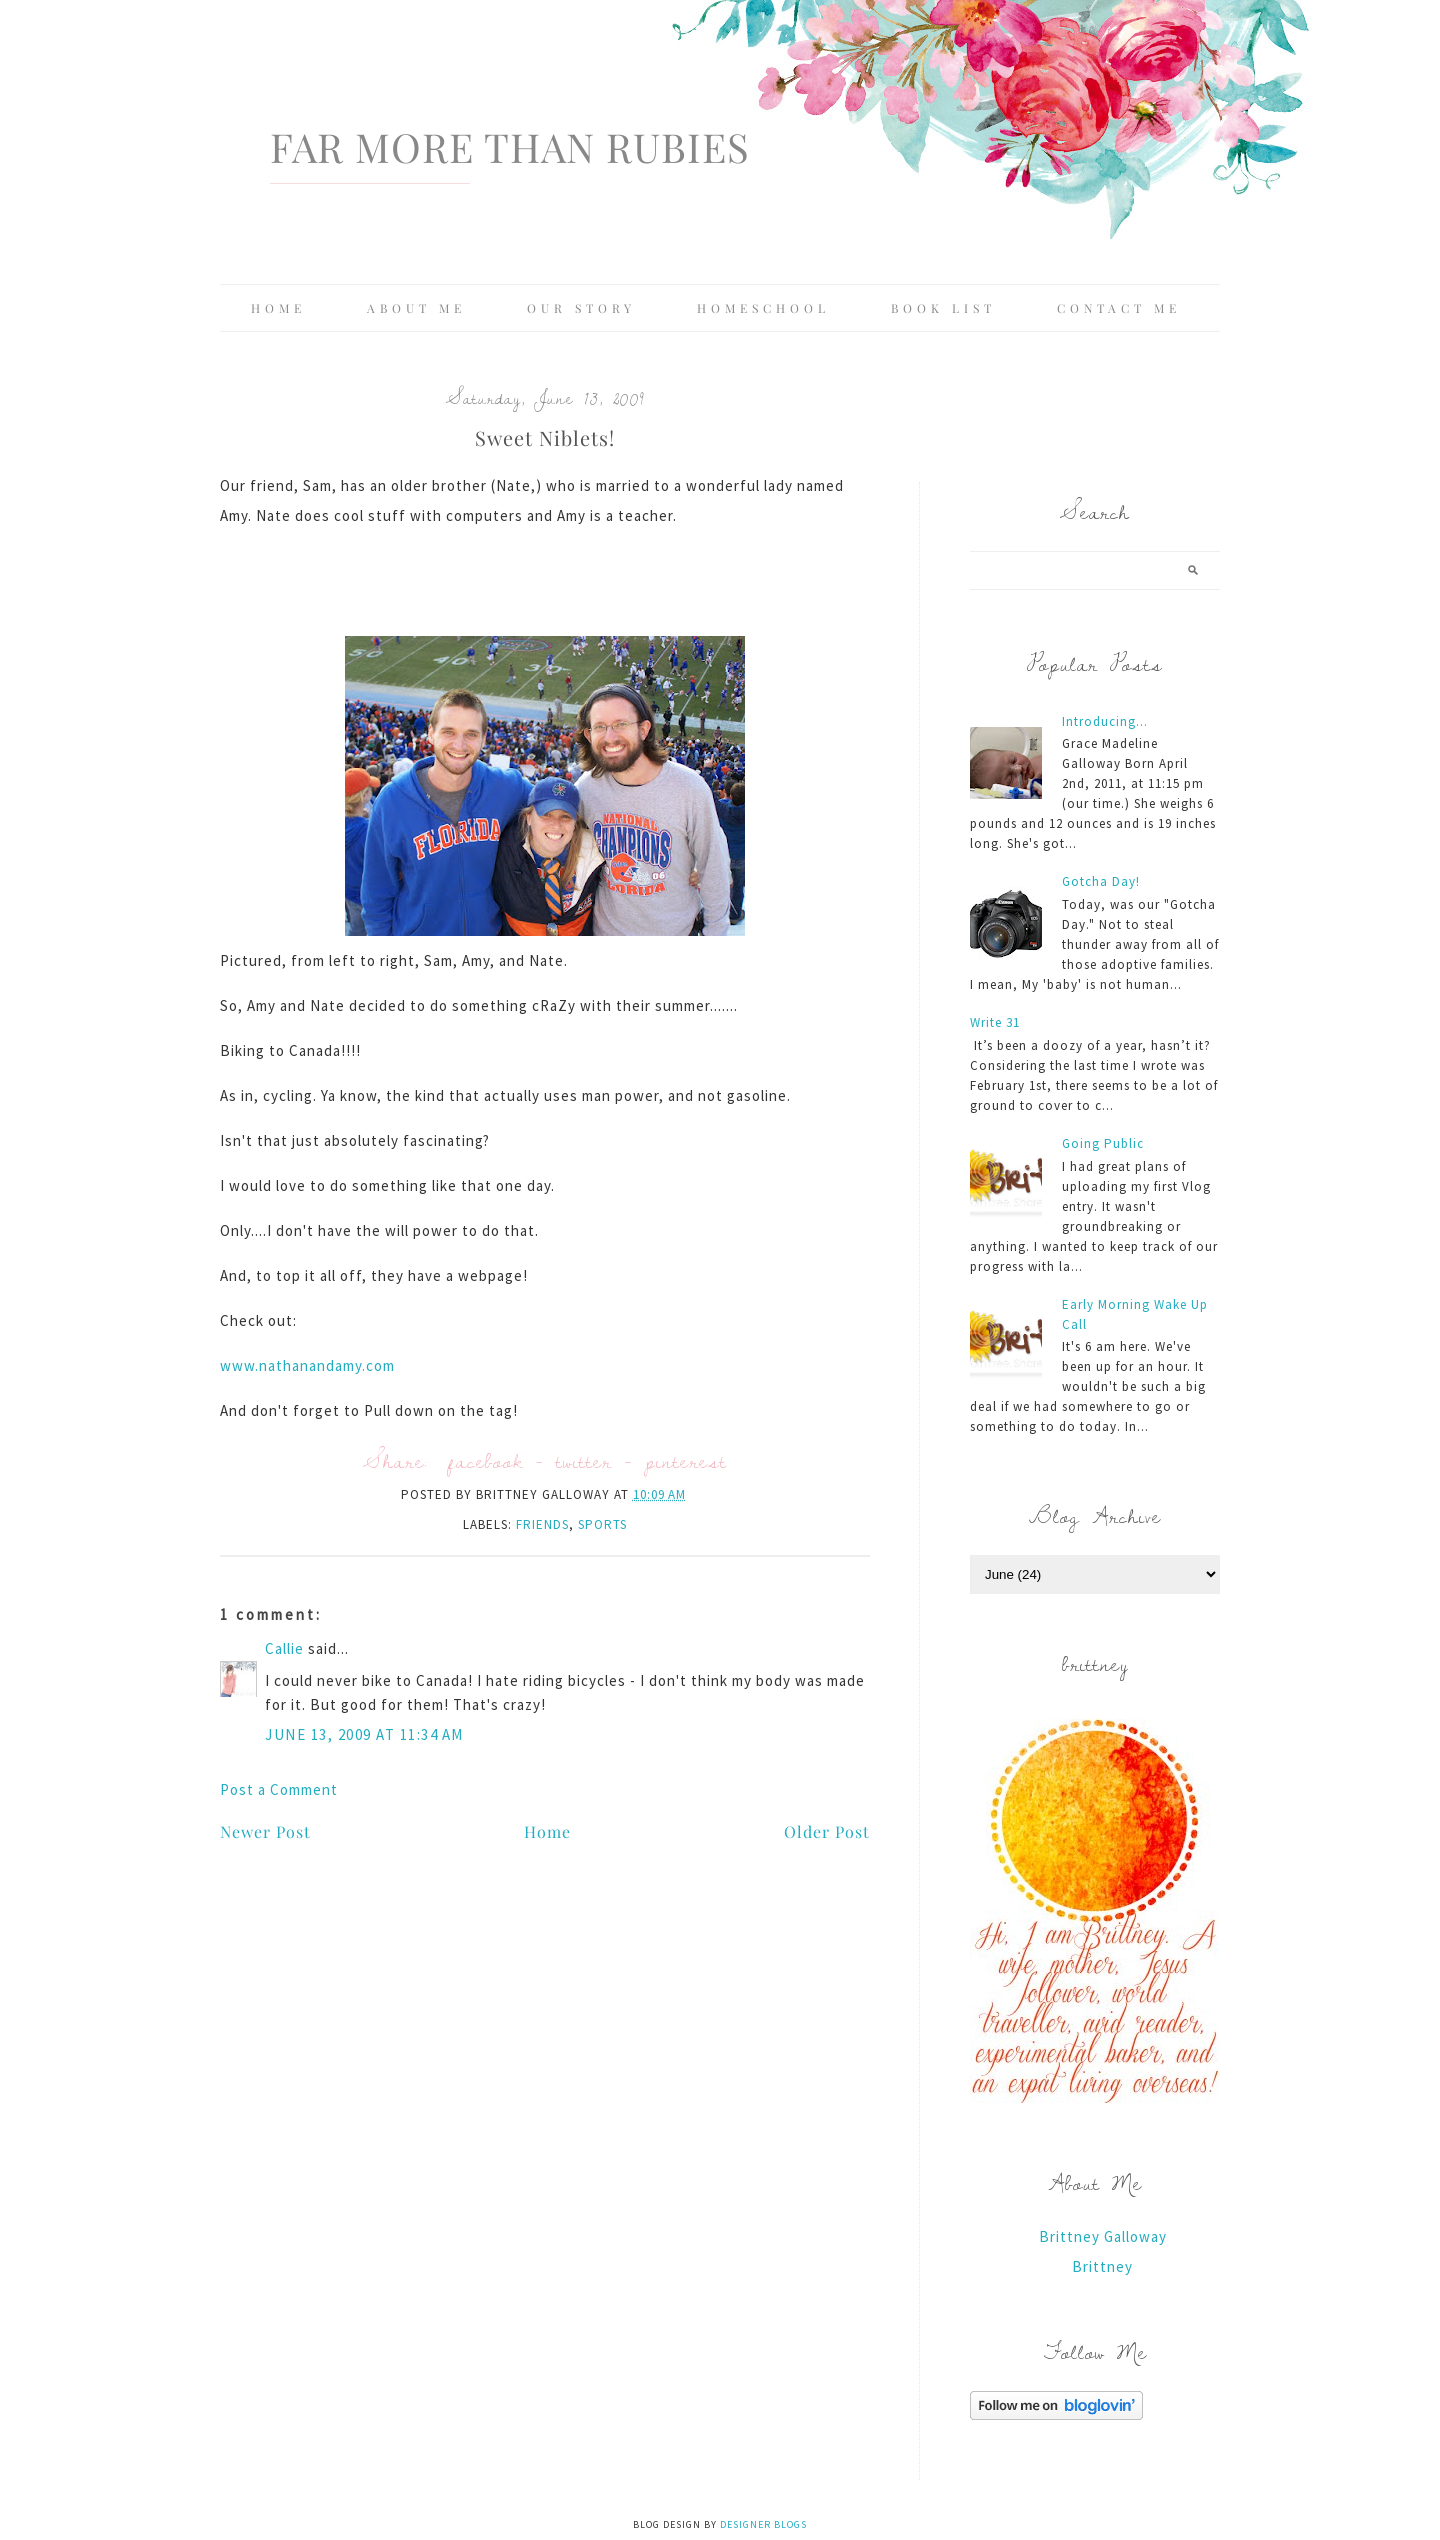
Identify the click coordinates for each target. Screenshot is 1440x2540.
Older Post (827, 1831)
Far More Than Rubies (510, 146)
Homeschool (763, 308)
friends (542, 1524)
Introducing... (1105, 721)
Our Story (581, 308)
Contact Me (1119, 308)
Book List (943, 308)
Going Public (1103, 1143)
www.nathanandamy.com (307, 1365)
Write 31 (995, 1022)
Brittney (1102, 2266)
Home (278, 308)
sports (602, 1524)
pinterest (686, 1460)
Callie (284, 1648)
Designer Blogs (763, 2524)
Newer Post (265, 1831)
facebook (485, 1460)
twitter (584, 1460)
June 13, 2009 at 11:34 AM (364, 1734)
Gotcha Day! (1101, 881)
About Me (416, 308)
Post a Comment (279, 1789)
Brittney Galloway (1103, 2236)
